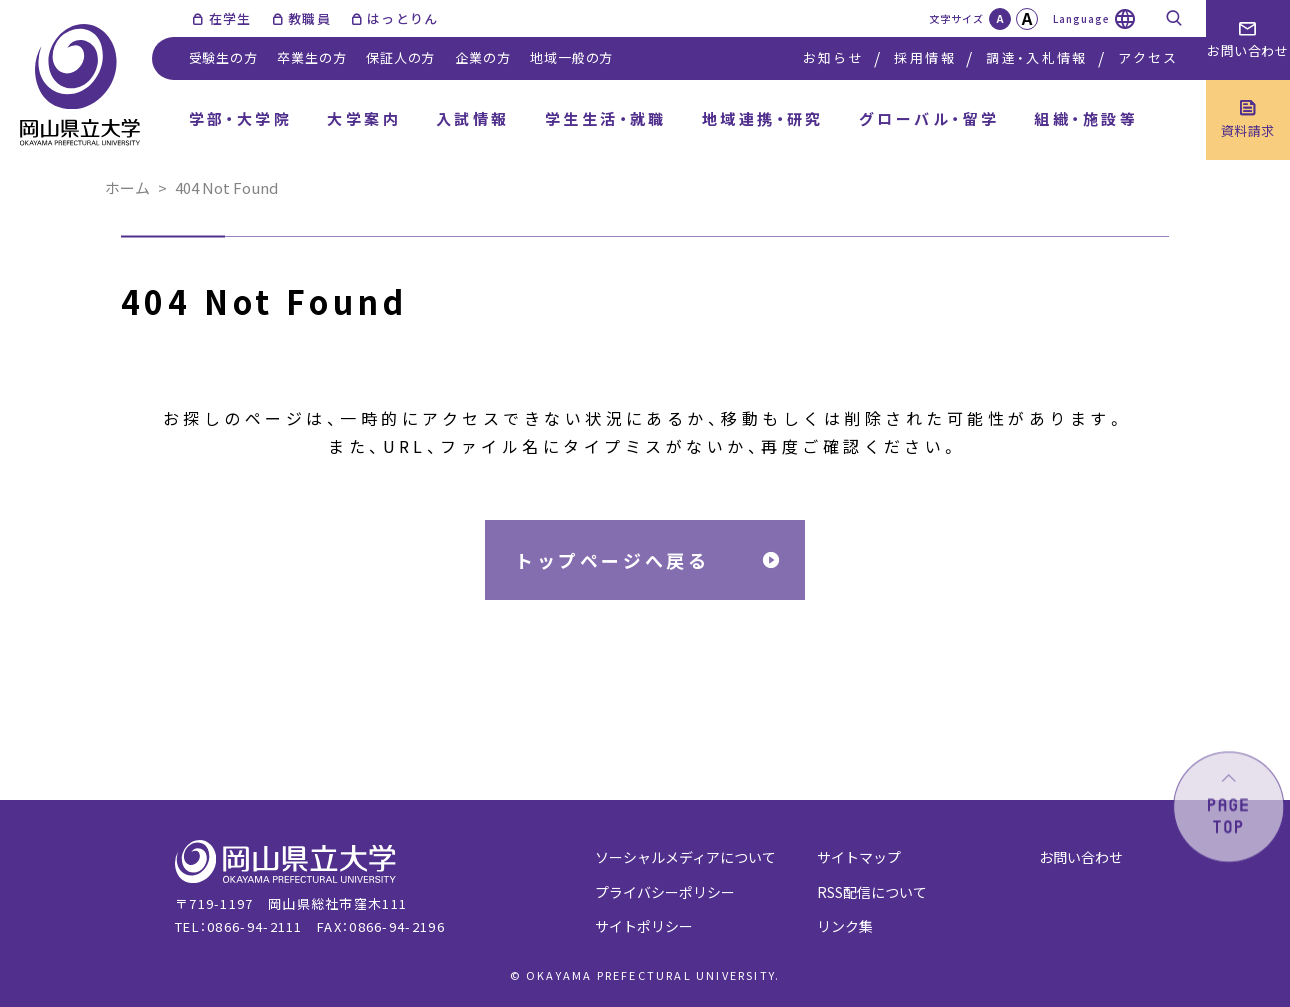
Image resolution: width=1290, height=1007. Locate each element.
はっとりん (403, 18)
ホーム (127, 187)
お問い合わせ (1081, 857)
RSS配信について (872, 892)
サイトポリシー (644, 926)
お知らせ (833, 57)
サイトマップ (859, 857)
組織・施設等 (1086, 118)
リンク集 (845, 926)
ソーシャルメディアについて (685, 857)
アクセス (1148, 57)
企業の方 (482, 57)
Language (1081, 18)
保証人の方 (400, 57)
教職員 (309, 18)
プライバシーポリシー (665, 892)
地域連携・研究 (763, 118)
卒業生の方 (311, 57)
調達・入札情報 (1036, 57)
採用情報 (924, 57)
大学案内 (364, 118)
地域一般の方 (571, 57)
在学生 (230, 18)
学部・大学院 (241, 118)
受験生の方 (223, 57)
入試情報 (473, 118)
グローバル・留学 (929, 118)
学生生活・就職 (606, 118)
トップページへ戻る (612, 560)
